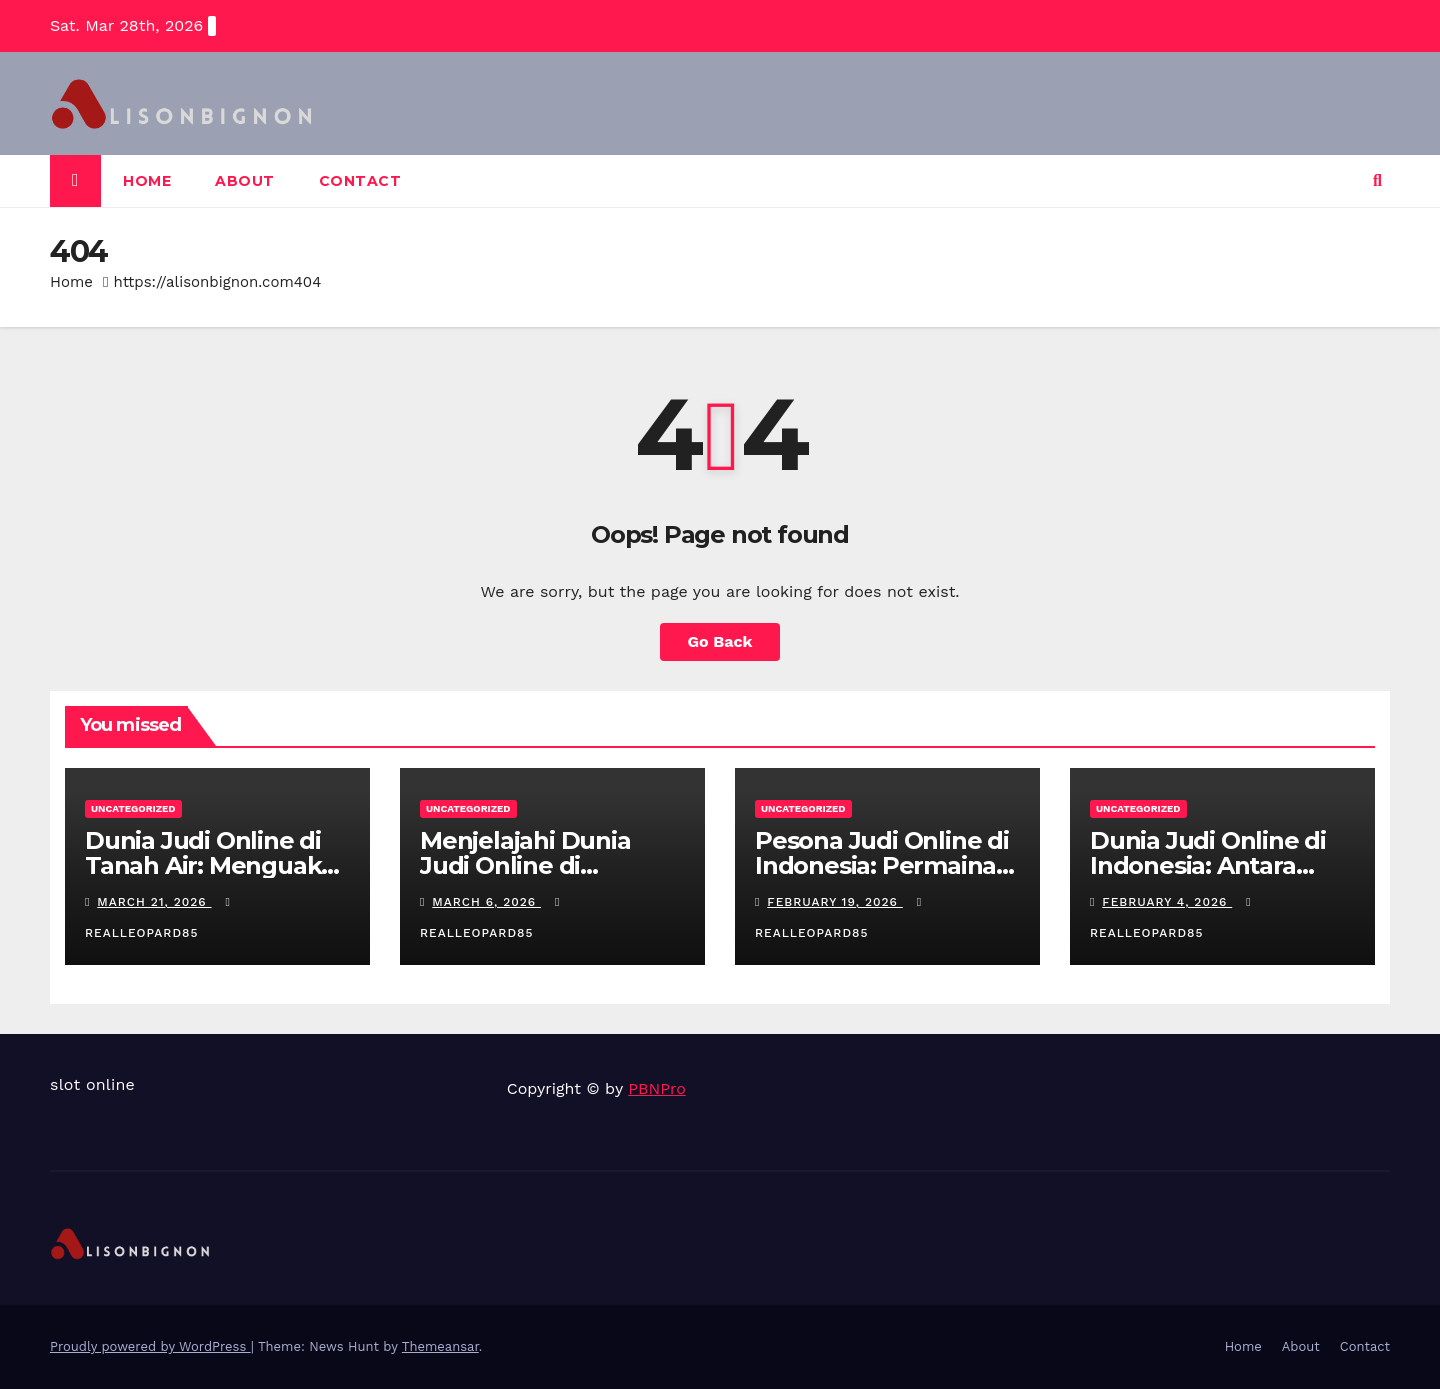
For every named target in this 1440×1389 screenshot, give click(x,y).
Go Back (720, 641)
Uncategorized (133, 808)
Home (147, 181)
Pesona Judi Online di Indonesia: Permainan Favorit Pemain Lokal (883, 865)
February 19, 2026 (834, 902)
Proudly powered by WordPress (150, 1346)
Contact (360, 181)
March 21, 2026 (154, 902)
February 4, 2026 (1167, 902)
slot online (92, 1084)
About (245, 181)
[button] (1377, 180)
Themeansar (440, 1346)
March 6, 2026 (486, 902)
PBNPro (657, 1088)
